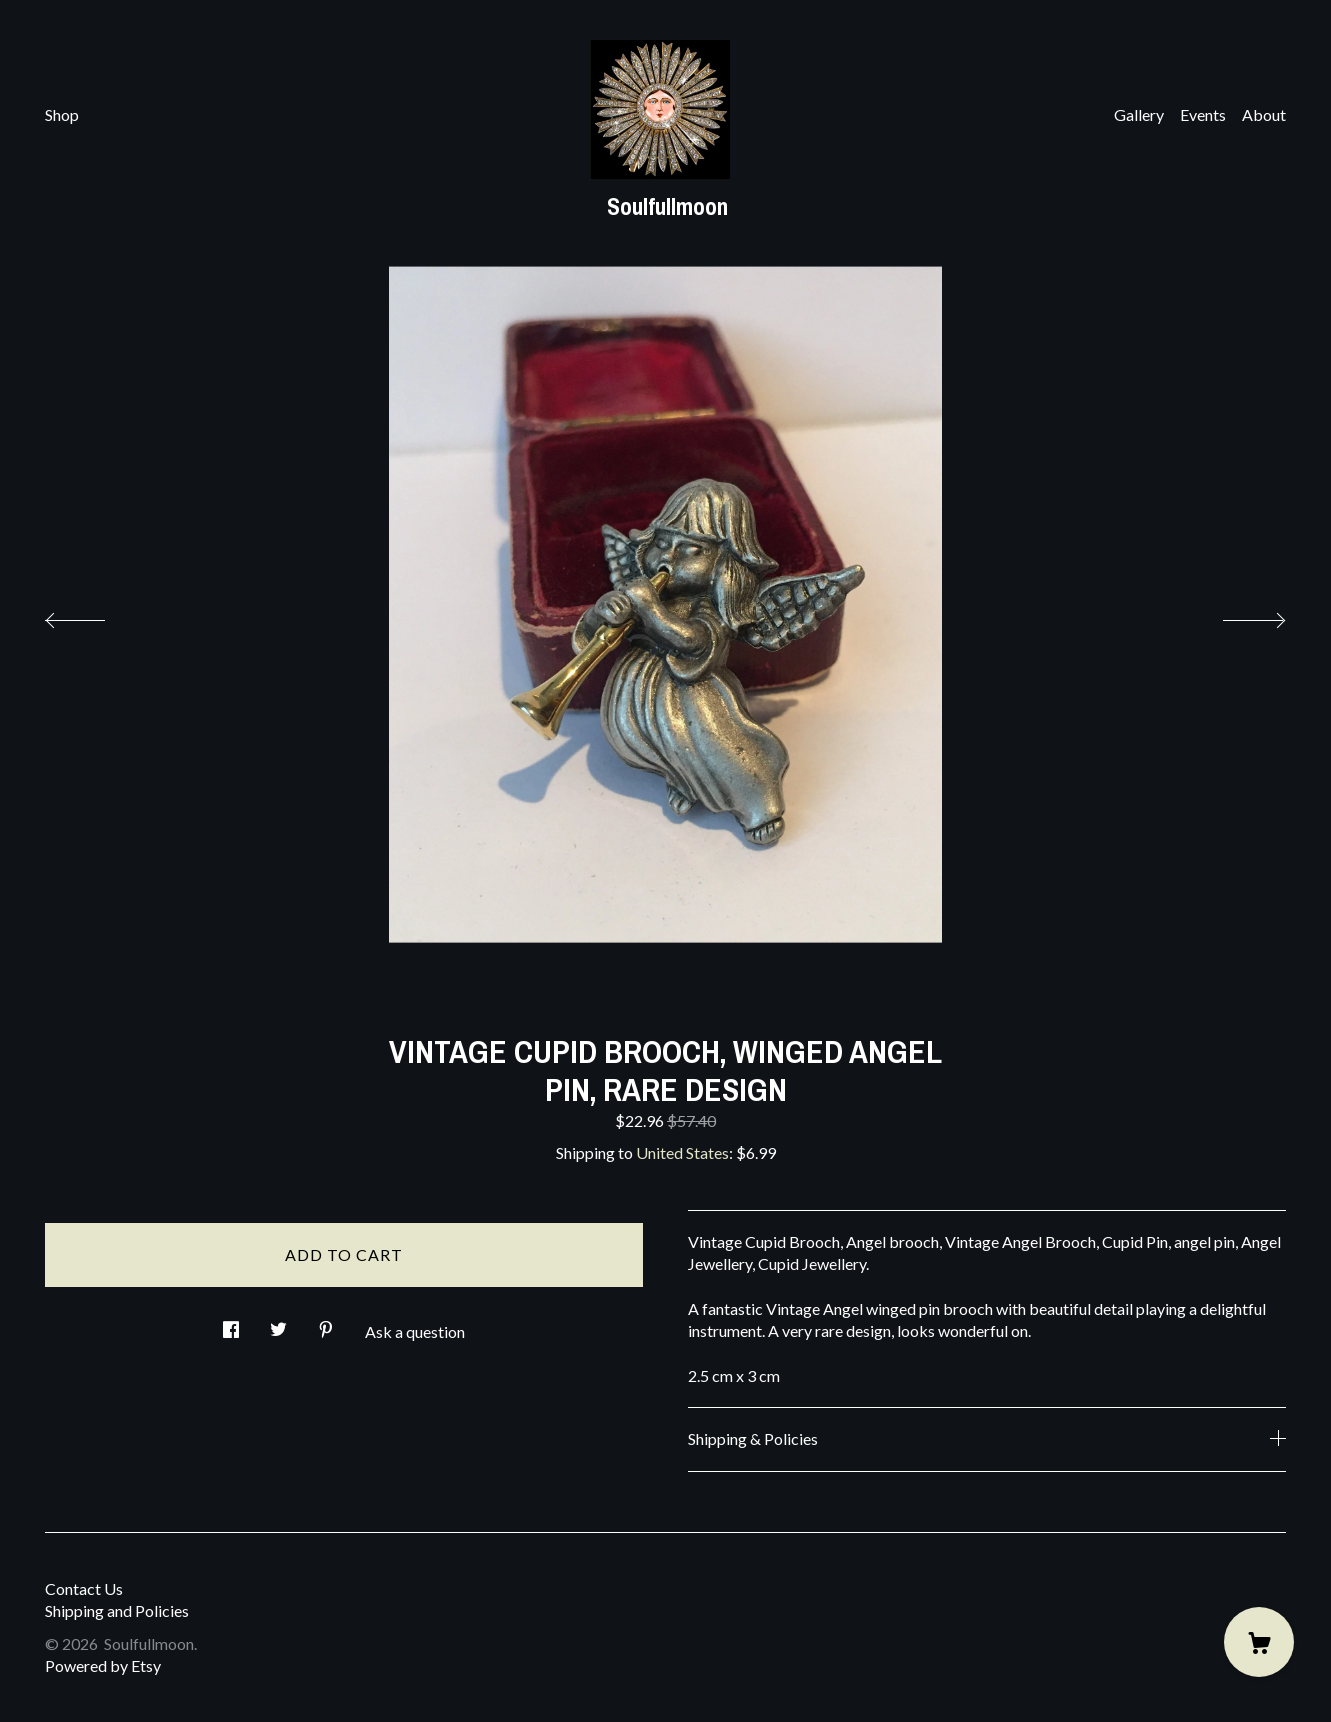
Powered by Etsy (103, 1665)
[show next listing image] (1236, 615)
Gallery (1139, 114)
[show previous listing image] (95, 615)
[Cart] (1259, 1642)
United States (682, 1152)
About (1264, 114)
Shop (62, 114)
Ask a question (415, 1331)
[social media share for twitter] (278, 1323)
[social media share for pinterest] (326, 1323)
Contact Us (84, 1588)
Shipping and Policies (117, 1610)
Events (1203, 114)
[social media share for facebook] (231, 1323)
